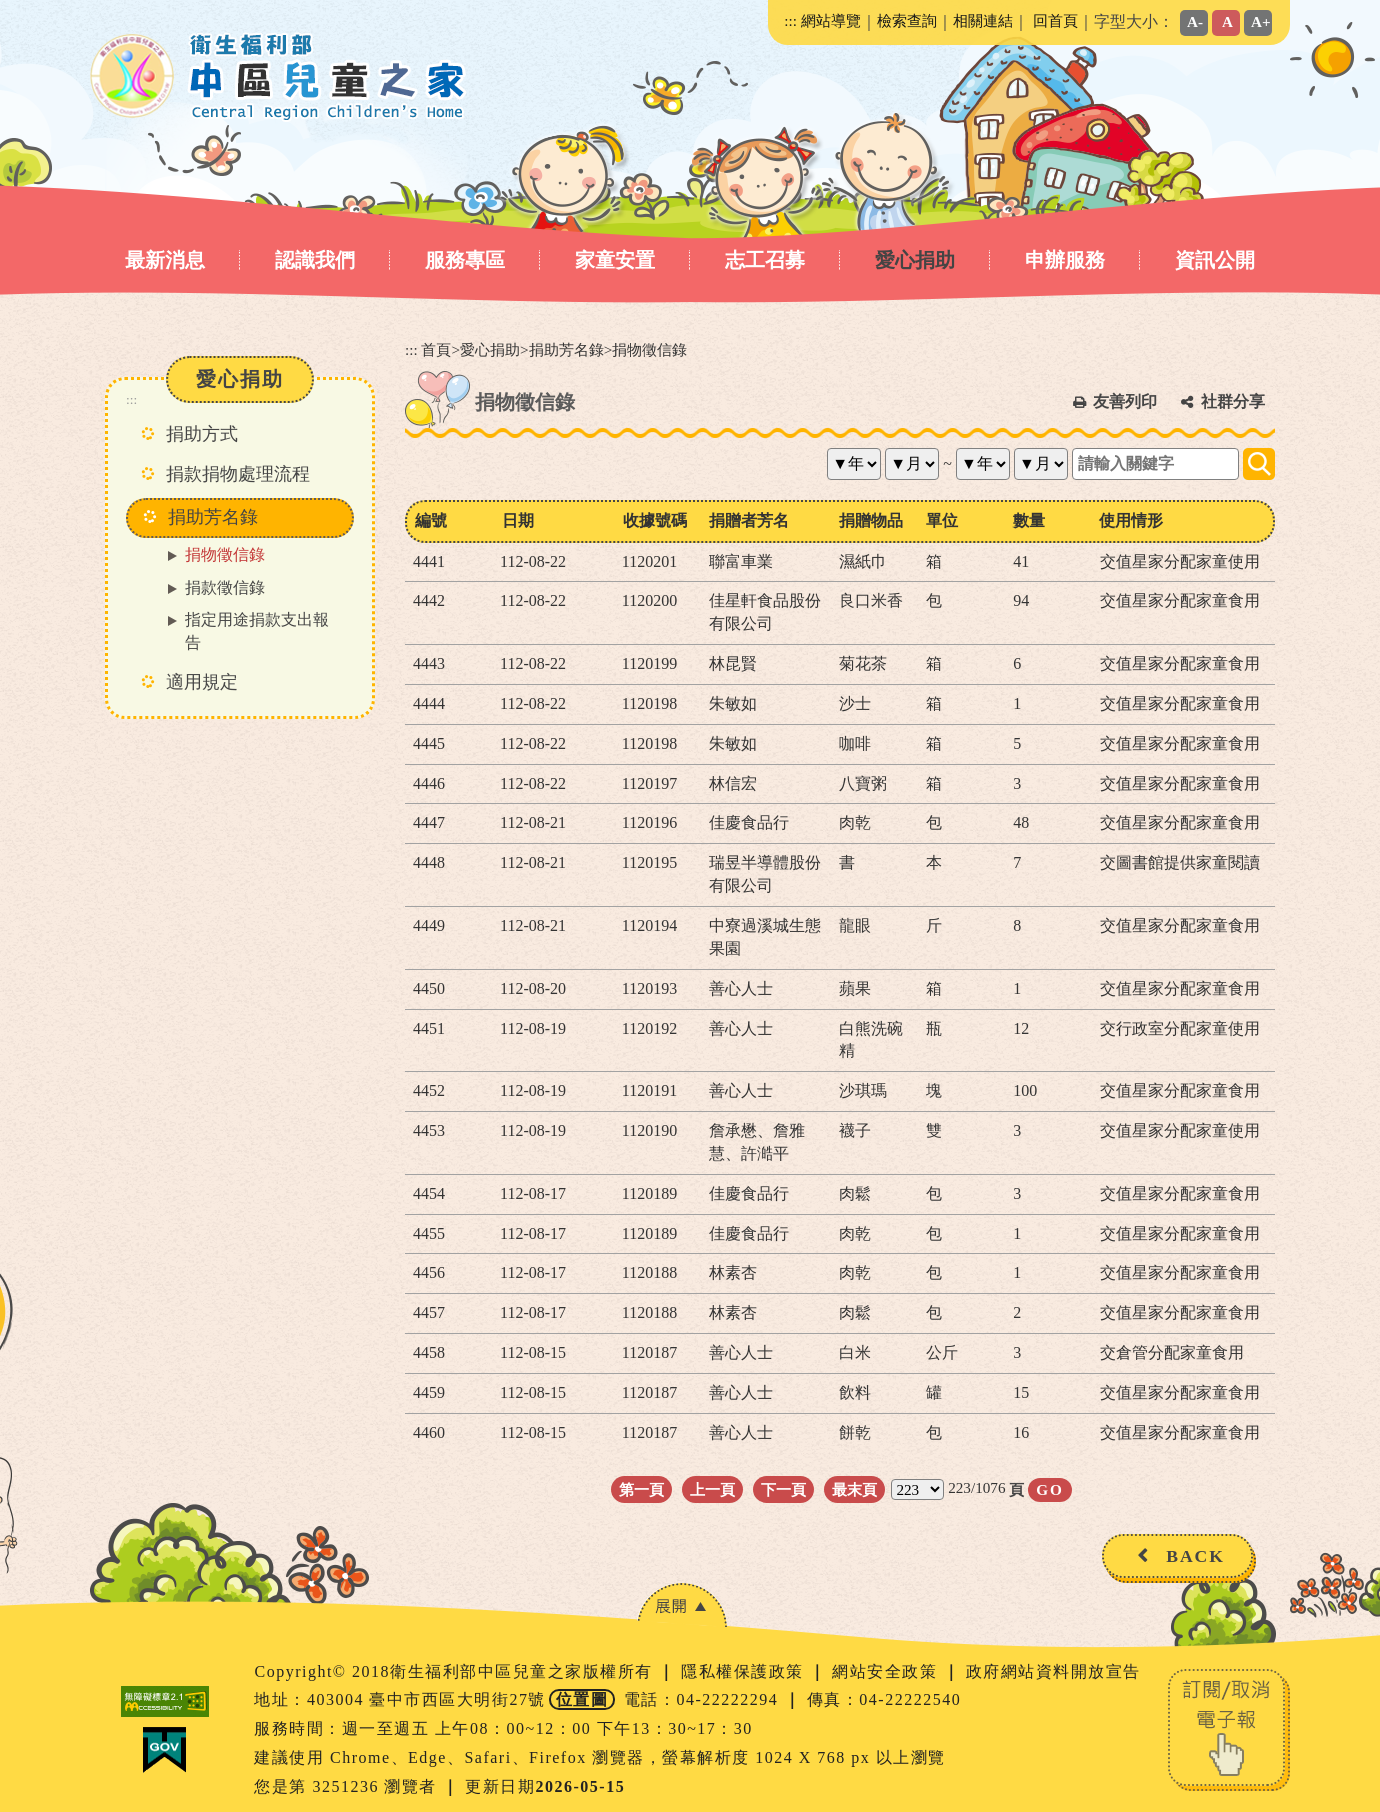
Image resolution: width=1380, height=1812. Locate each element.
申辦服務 (1065, 260)
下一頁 (783, 1489)
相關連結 (983, 20)
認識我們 (315, 260)
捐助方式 (202, 434)
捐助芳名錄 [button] (213, 517)
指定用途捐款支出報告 (257, 631)
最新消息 (165, 260)
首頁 (436, 349)
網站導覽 (831, 20)
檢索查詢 (907, 20)
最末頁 (854, 1489)
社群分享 (1233, 401)
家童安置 (615, 260)
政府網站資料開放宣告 (1053, 1671)
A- (1195, 21)
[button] (682, 1605)
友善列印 (1125, 401)
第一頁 (641, 1489)
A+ (1261, 21)
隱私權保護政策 (745, 1671)
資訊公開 (1215, 260)
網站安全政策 (887, 1671)
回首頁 (1055, 20)
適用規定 (202, 682)
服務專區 (465, 260)
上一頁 (712, 1489)
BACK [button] (1195, 1556)
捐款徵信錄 (225, 587)
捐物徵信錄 (225, 554)
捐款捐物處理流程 (238, 474)
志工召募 (765, 260)
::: (790, 20)
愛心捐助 (915, 260)
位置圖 (582, 1699)
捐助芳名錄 (566, 349)
